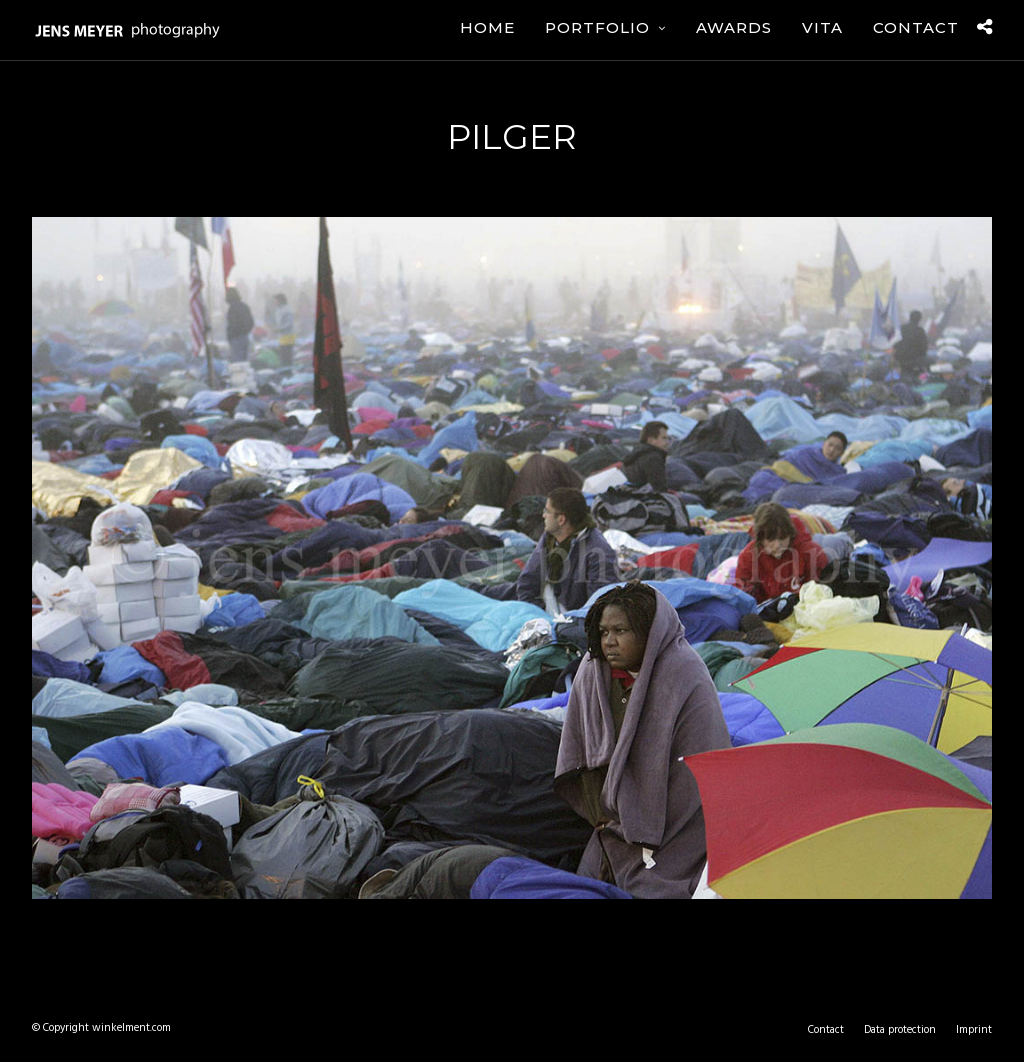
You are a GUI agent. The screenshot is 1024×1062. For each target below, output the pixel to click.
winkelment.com (131, 1028)
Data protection (900, 1030)
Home (487, 27)
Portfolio (597, 27)
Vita (822, 27)
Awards (734, 27)
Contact (916, 27)
